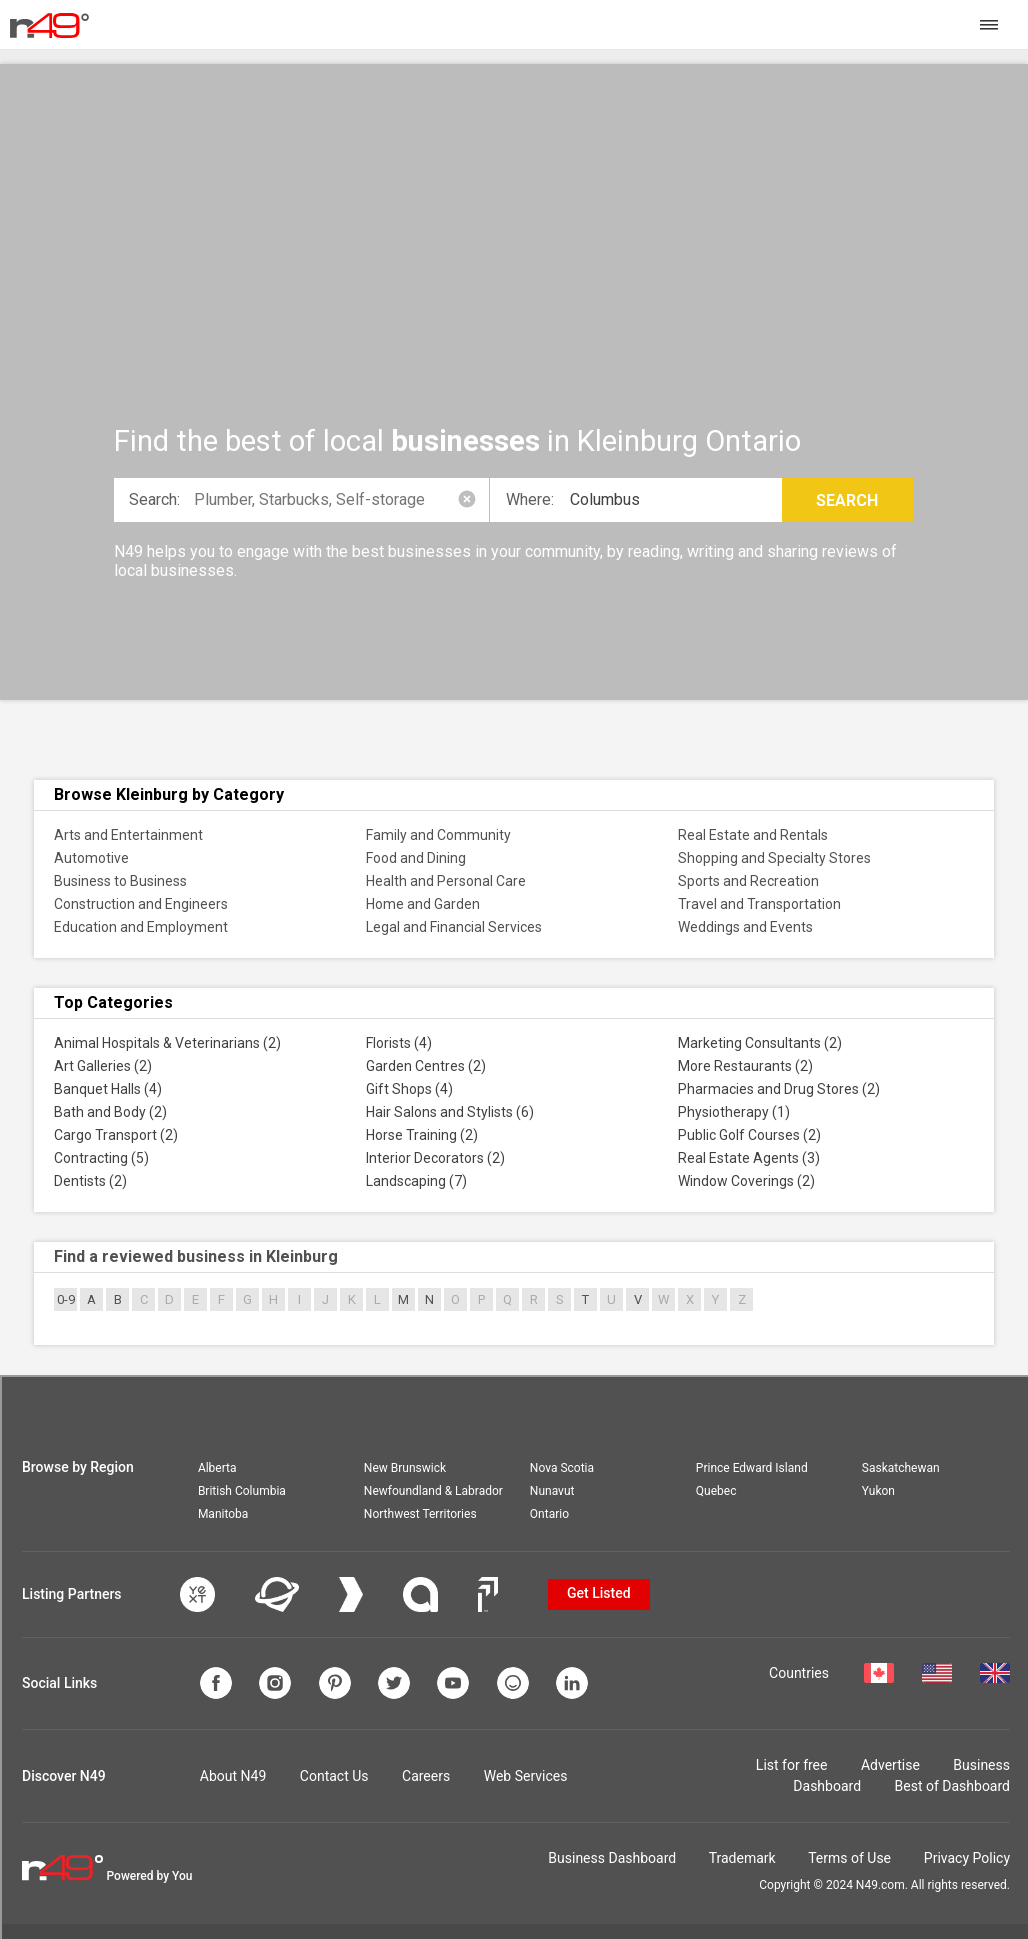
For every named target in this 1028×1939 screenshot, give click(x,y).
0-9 (66, 1299)
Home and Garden (423, 904)
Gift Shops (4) (409, 1089)
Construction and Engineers (141, 904)
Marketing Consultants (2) (760, 1043)
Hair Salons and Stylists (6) (450, 1112)
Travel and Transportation (759, 904)
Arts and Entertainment (128, 835)
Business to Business (120, 881)
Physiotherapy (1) (734, 1112)
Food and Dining (416, 858)
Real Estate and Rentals (753, 835)
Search (847, 500)
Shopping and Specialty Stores (774, 858)
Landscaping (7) (416, 1181)
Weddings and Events (745, 927)
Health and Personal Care (446, 881)
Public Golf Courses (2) (749, 1135)
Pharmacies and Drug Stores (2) (779, 1089)
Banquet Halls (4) (108, 1089)
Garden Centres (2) (426, 1066)
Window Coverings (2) (746, 1181)
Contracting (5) (101, 1158)
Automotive (91, 858)
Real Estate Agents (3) (749, 1158)
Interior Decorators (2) (435, 1158)
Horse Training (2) (422, 1135)
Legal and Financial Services (454, 927)
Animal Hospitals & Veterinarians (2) (167, 1043)
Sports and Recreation (748, 881)
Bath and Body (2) (110, 1112)
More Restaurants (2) (745, 1066)
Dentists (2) (90, 1181)
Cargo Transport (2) (116, 1135)
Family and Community (438, 835)
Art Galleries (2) (103, 1066)
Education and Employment (141, 927)
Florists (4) (399, 1043)
